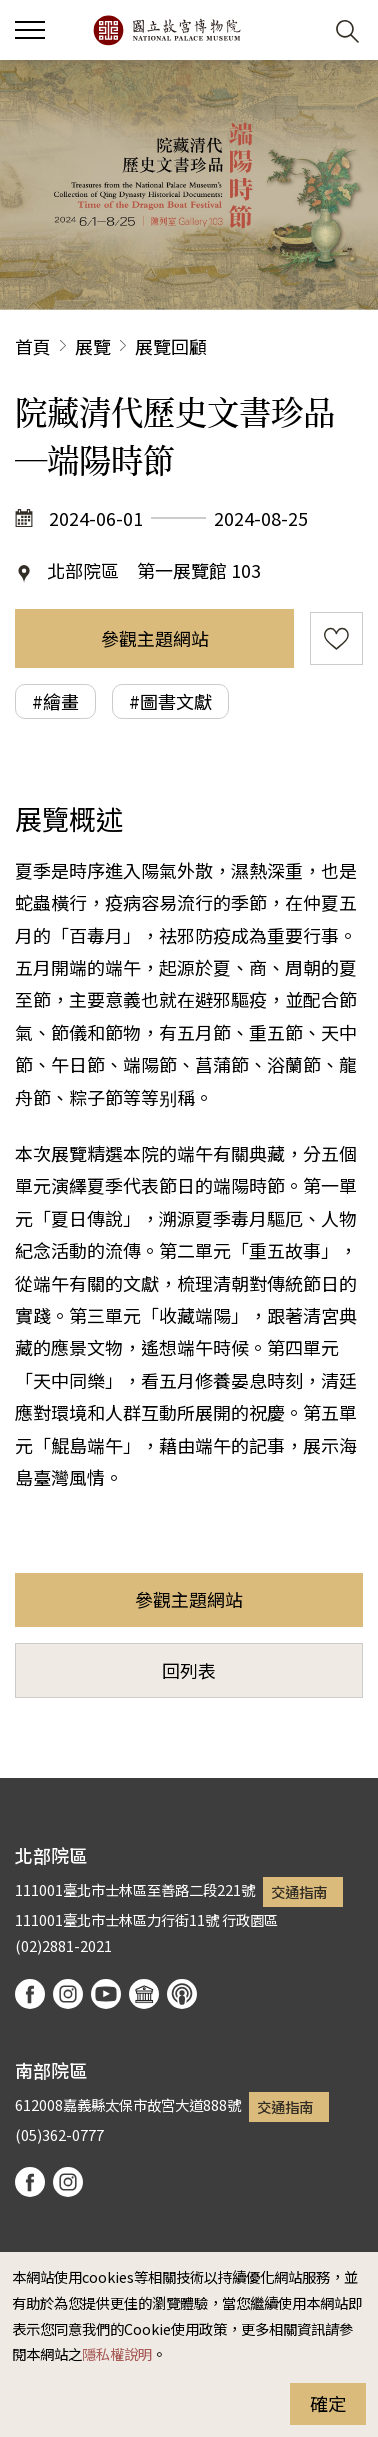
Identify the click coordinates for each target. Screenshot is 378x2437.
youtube (106, 1994)
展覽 (93, 346)
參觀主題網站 (155, 638)
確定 (328, 2403)
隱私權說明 (117, 2353)
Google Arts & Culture (144, 1994)
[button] (298, 30)
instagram (68, 1994)
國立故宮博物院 (166, 30)
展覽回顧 (171, 346)
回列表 (189, 1670)
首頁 (33, 346)
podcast (182, 1994)
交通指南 (299, 1891)
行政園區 (250, 1919)
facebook (30, 1994)
